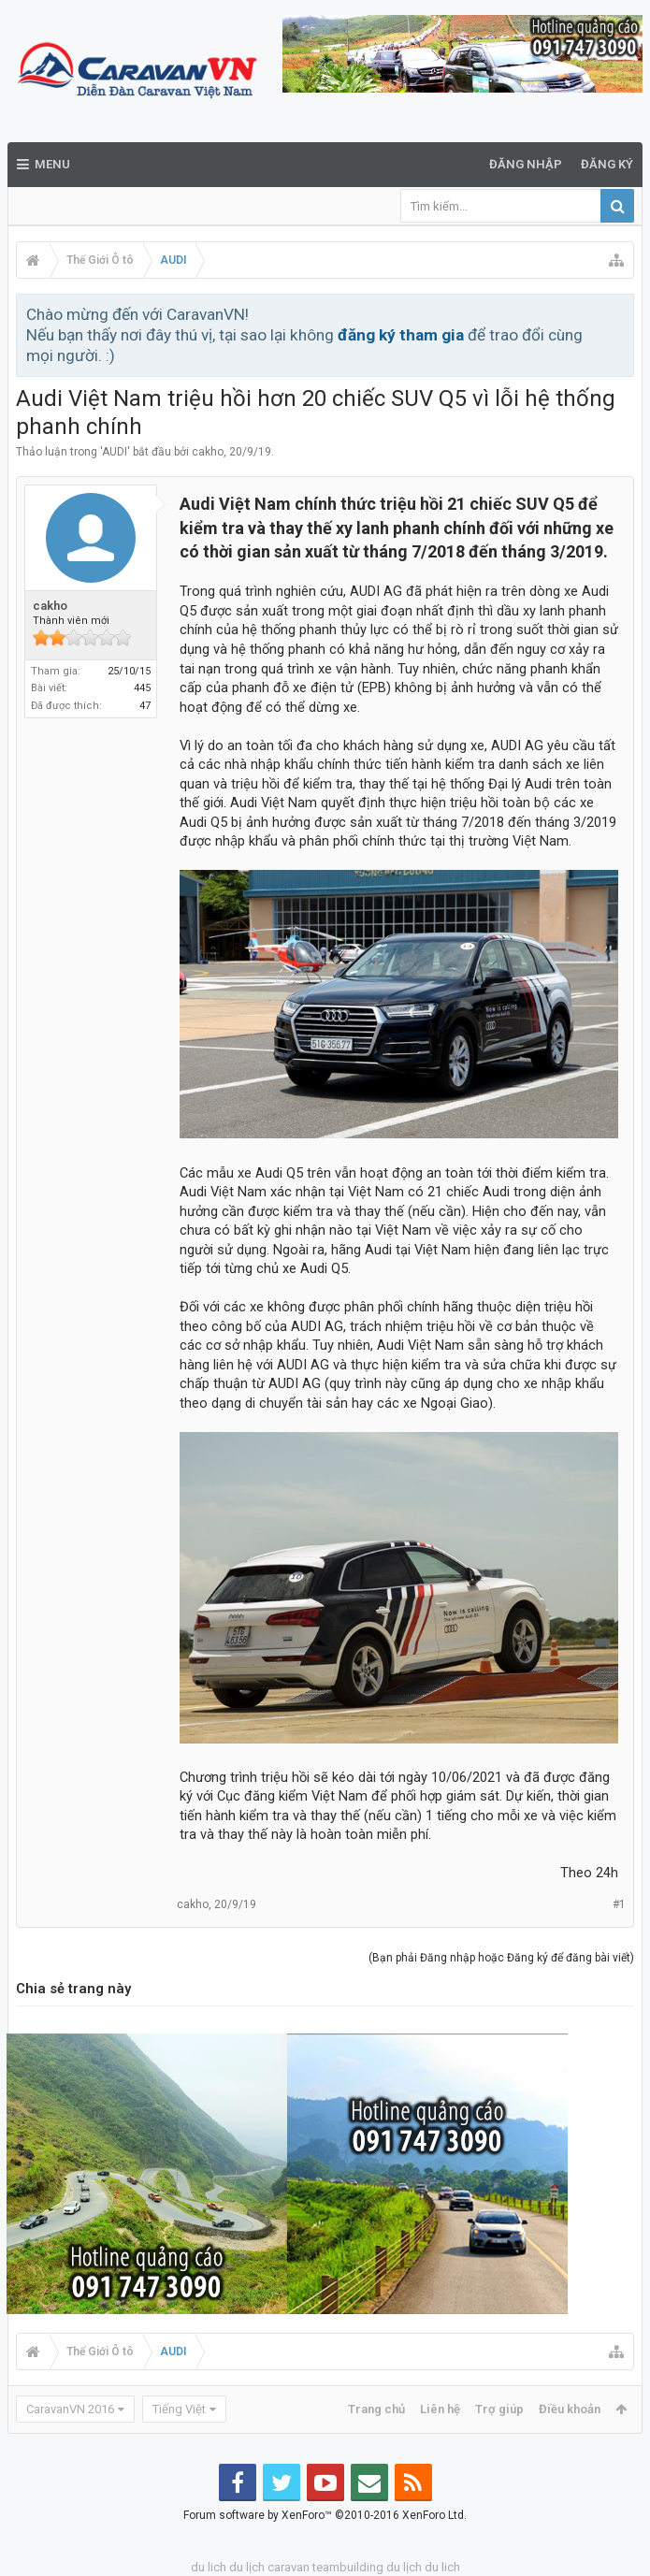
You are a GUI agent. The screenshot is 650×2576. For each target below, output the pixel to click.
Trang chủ (376, 2409)
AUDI (114, 451)
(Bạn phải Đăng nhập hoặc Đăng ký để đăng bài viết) (501, 1957)
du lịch (247, 2567)
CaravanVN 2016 (70, 2409)
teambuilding (347, 2567)
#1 (619, 1904)
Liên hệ (440, 2409)
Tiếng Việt (179, 2409)
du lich (208, 2567)
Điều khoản (569, 2409)
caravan (288, 2567)
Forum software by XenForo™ (325, 2515)
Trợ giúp (499, 2409)
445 (142, 688)
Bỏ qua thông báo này (621, 313)
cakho (208, 451)
